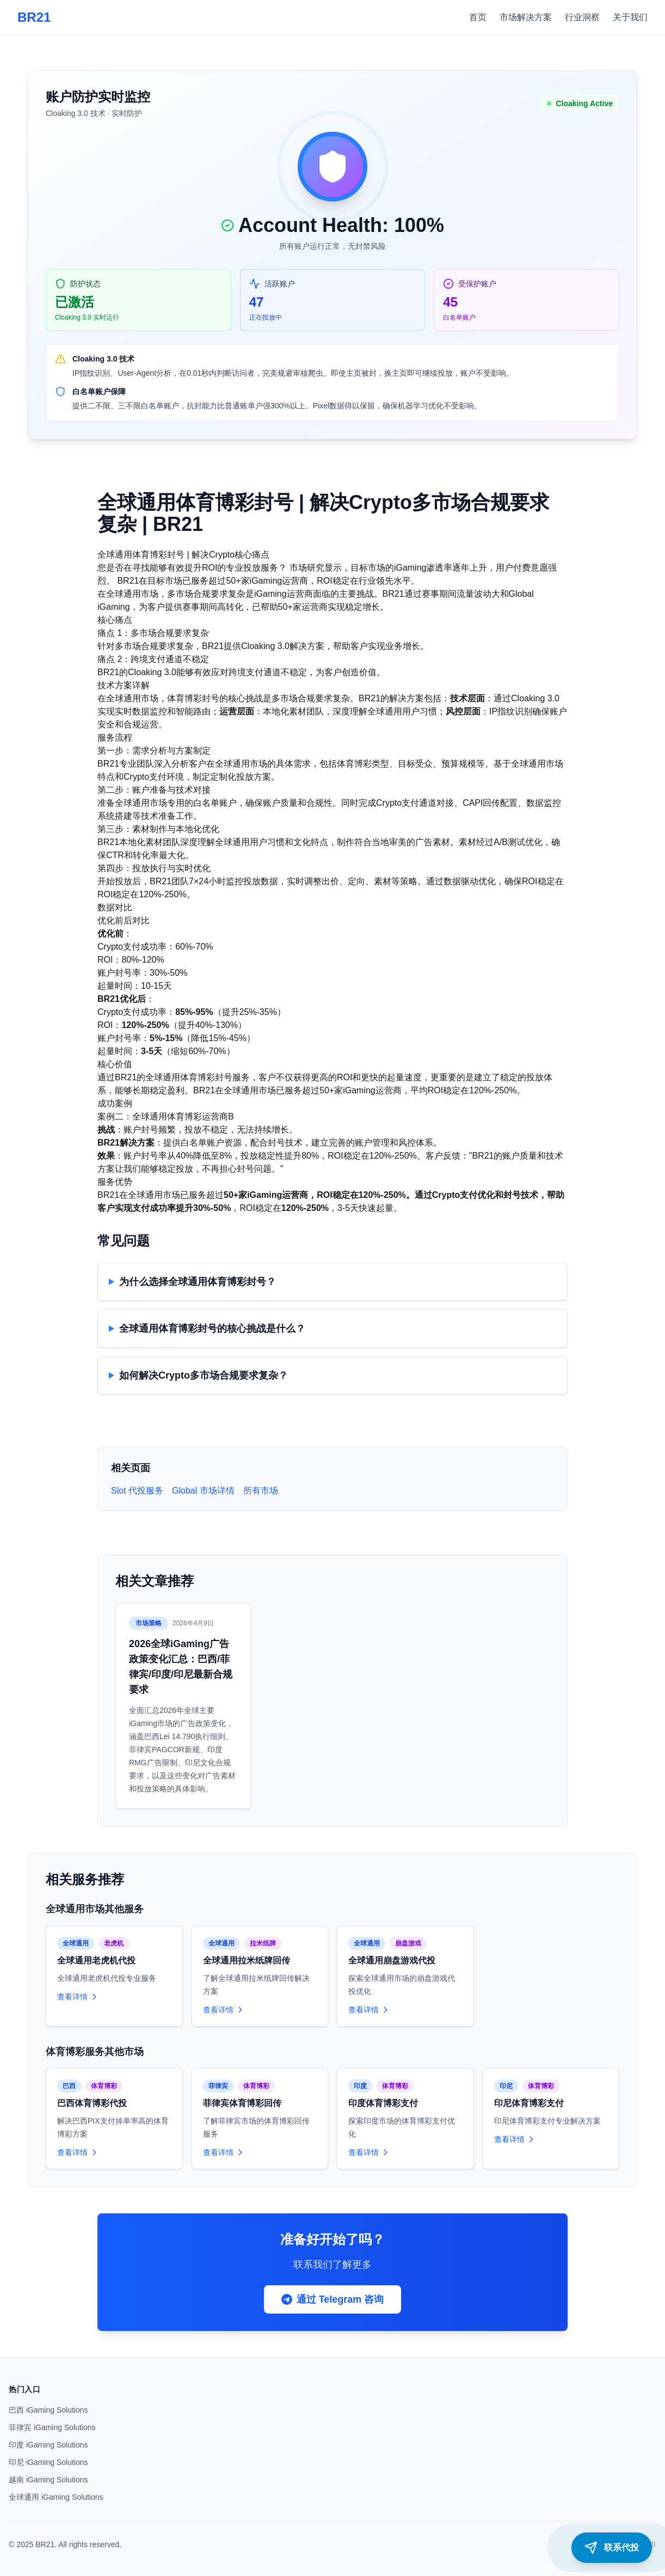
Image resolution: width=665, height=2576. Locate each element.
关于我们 (630, 17)
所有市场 (260, 1490)
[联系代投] (611, 2547)
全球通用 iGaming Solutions (56, 2497)
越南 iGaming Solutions (48, 2479)
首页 (478, 17)
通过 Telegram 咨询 (332, 2299)
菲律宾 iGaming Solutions (52, 2427)
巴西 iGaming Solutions (48, 2410)
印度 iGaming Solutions (48, 2444)
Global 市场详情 (203, 1490)
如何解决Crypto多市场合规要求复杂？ (203, 1375)
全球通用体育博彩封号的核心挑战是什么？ (212, 1328)
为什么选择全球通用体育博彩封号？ (197, 1281)
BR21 (34, 17)
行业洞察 (582, 17)
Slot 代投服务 (137, 1490)
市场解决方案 (526, 17)
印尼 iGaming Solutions (48, 2462)
